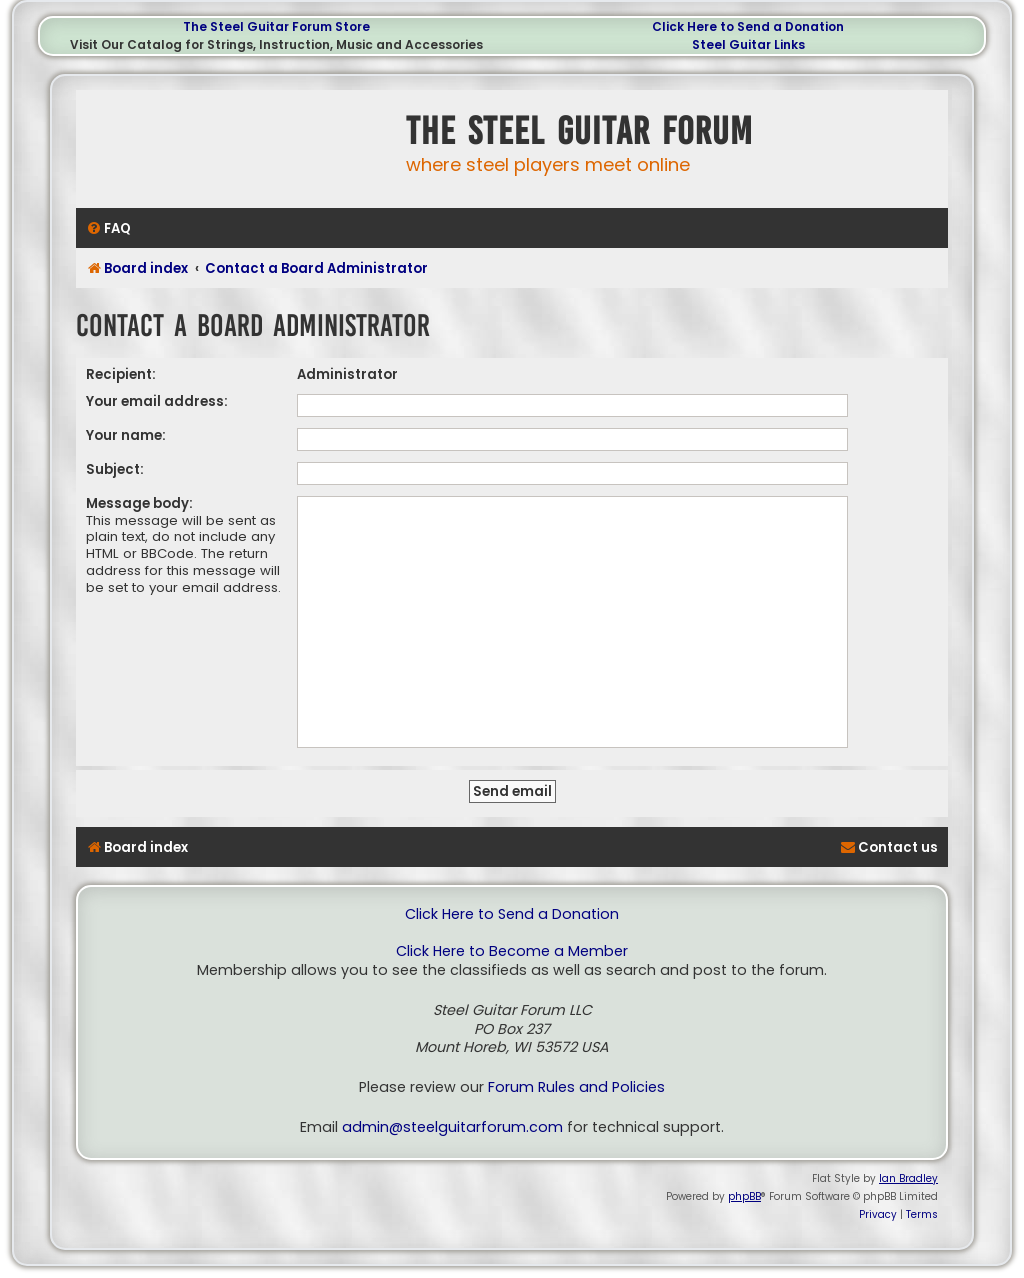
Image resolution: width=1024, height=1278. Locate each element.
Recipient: (121, 374)
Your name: (126, 435)
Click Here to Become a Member (512, 951)
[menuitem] (108, 228)
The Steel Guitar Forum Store (276, 26)
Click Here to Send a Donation (748, 26)
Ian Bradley (908, 1178)
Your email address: (157, 401)
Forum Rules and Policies (576, 1087)
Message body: (139, 503)
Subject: (115, 469)
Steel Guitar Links (748, 44)
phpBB (744, 1196)
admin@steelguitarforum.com (452, 1127)
